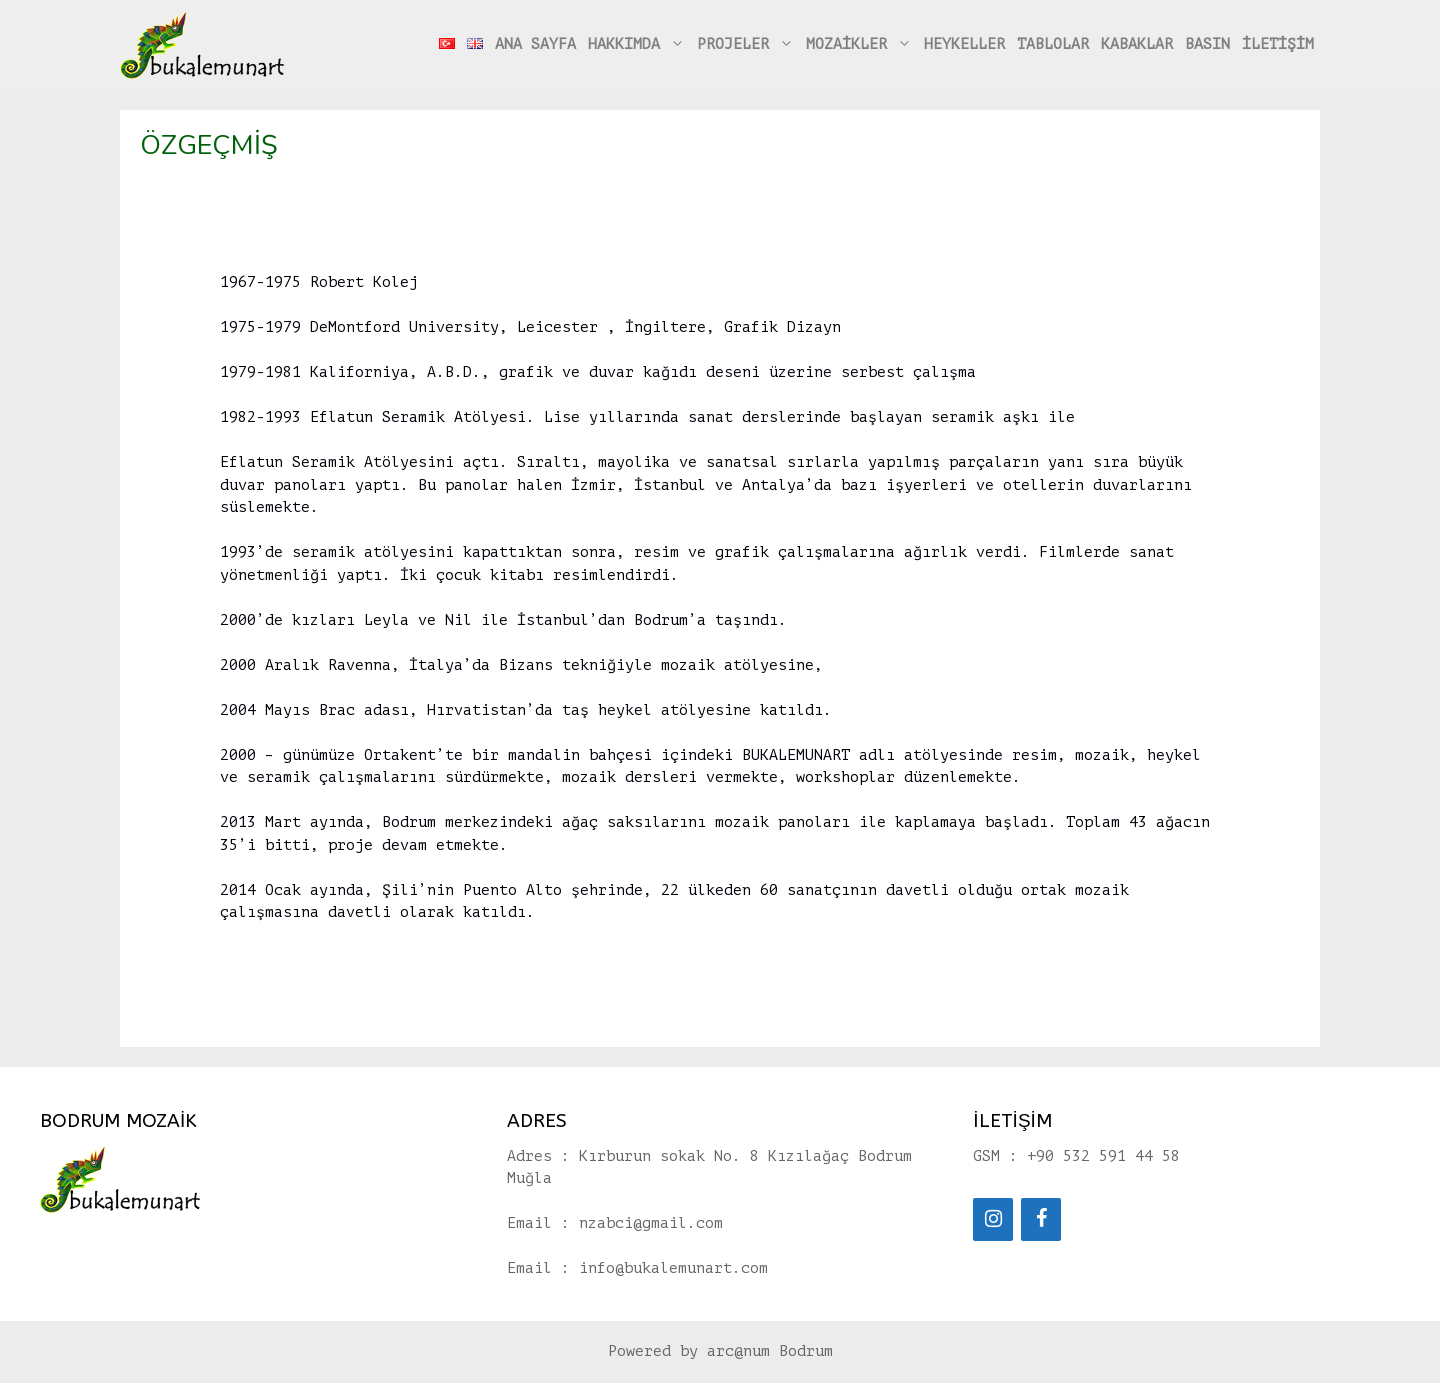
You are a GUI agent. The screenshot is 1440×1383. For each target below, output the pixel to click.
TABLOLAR (1053, 44)
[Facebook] (1041, 1219)
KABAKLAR (1137, 44)
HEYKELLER (964, 44)
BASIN (1207, 44)
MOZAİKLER (862, 45)
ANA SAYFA (535, 44)
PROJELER (748, 45)
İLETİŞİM (1278, 44)
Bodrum (806, 1351)
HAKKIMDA (639, 45)
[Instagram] (993, 1219)
